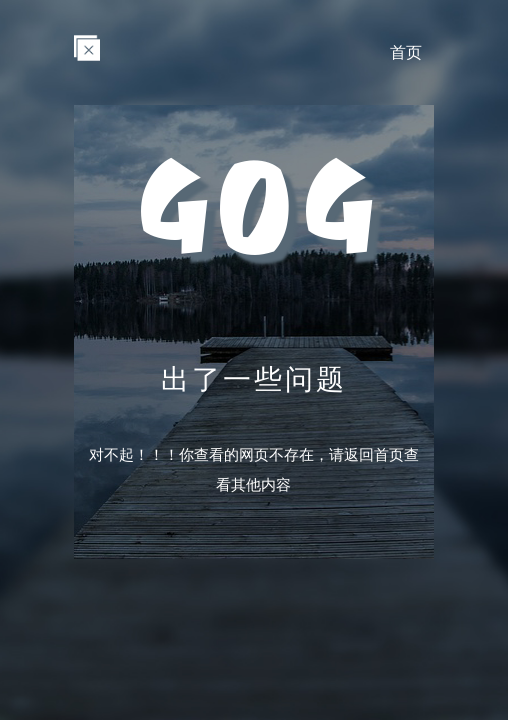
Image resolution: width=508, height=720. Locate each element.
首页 (406, 52)
